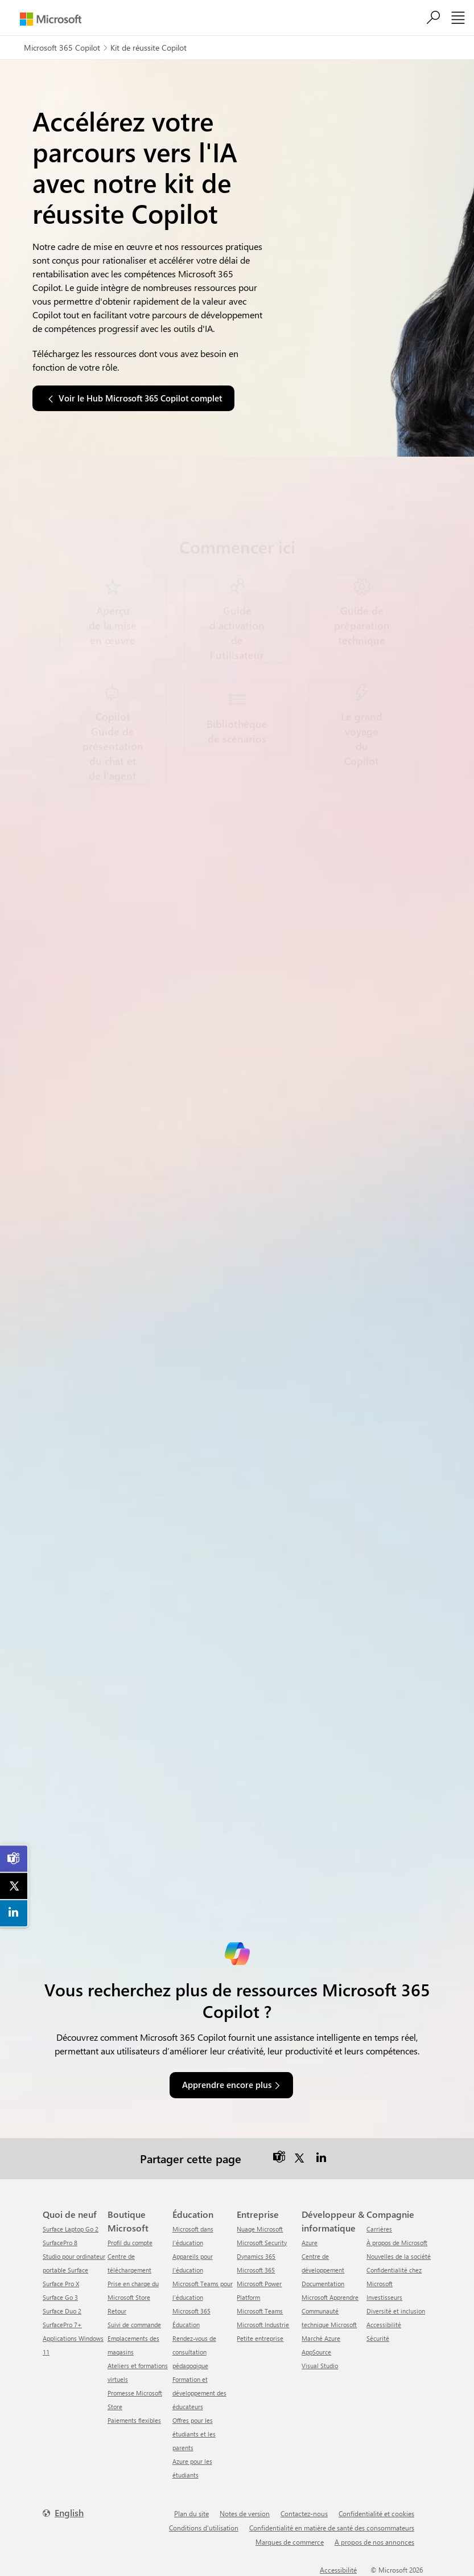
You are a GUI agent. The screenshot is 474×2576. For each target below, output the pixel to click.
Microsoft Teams (260, 2311)
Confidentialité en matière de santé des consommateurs (331, 2527)
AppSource (316, 2352)
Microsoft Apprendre (330, 2297)
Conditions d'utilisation (203, 2527)
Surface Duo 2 (62, 2311)
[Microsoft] (50, 19)
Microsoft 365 (256, 2270)
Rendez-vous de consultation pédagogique (194, 2352)
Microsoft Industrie (263, 2324)
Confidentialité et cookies (376, 2513)
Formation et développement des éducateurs (199, 2393)
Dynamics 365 (256, 2256)
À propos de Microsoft (396, 2242)
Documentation (323, 2283)
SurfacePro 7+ (62, 2324)
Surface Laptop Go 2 (70, 2229)
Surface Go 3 (60, 2297)
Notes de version (245, 2513)
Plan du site (191, 2513)
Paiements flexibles (134, 2420)
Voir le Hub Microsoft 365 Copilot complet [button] (140, 398)
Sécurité (377, 2338)
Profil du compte (130, 2242)
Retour (117, 2311)
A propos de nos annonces (374, 2541)
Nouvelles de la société (398, 2256)
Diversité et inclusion (395, 2311)
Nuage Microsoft (260, 2229)
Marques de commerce (289, 2541)
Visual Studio (320, 2365)
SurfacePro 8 (60, 2242)
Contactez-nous (304, 2513)
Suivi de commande (134, 2324)
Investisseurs (384, 2297)
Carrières (379, 2229)
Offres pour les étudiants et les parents (194, 2434)
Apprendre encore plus (226, 2084)
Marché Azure (321, 2338)
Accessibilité (383, 2324)
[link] (14, 1858)
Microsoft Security (262, 2242)
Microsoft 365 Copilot (62, 47)
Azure (310, 2242)
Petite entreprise (260, 2338)
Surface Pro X (61, 2283)
